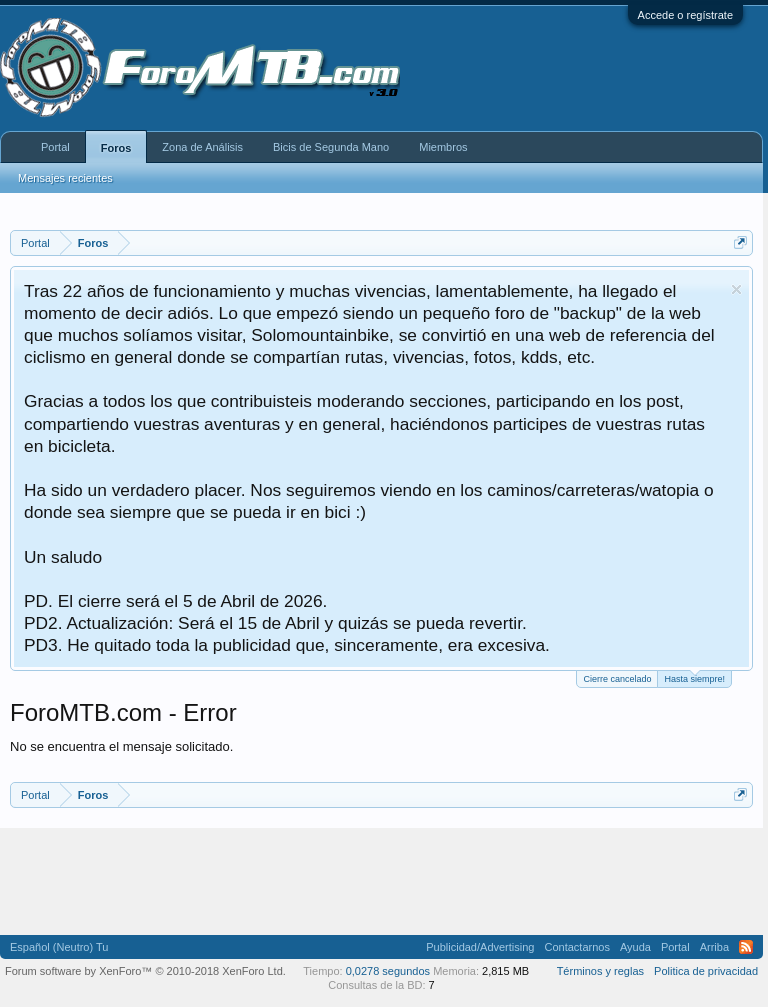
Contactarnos (576, 947)
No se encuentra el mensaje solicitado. (121, 746)
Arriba (714, 947)
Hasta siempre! (694, 677)
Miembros (443, 147)
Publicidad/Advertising (480, 947)
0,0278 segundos (388, 971)
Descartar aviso (736, 289)
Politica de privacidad (706, 971)
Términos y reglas (600, 971)
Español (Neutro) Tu (59, 947)
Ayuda (635, 947)
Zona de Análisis (202, 147)
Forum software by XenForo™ (145, 971)
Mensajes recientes (65, 178)
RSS (746, 947)
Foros (116, 148)
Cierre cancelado (617, 679)
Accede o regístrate (685, 15)
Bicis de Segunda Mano (331, 147)
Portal (55, 147)
